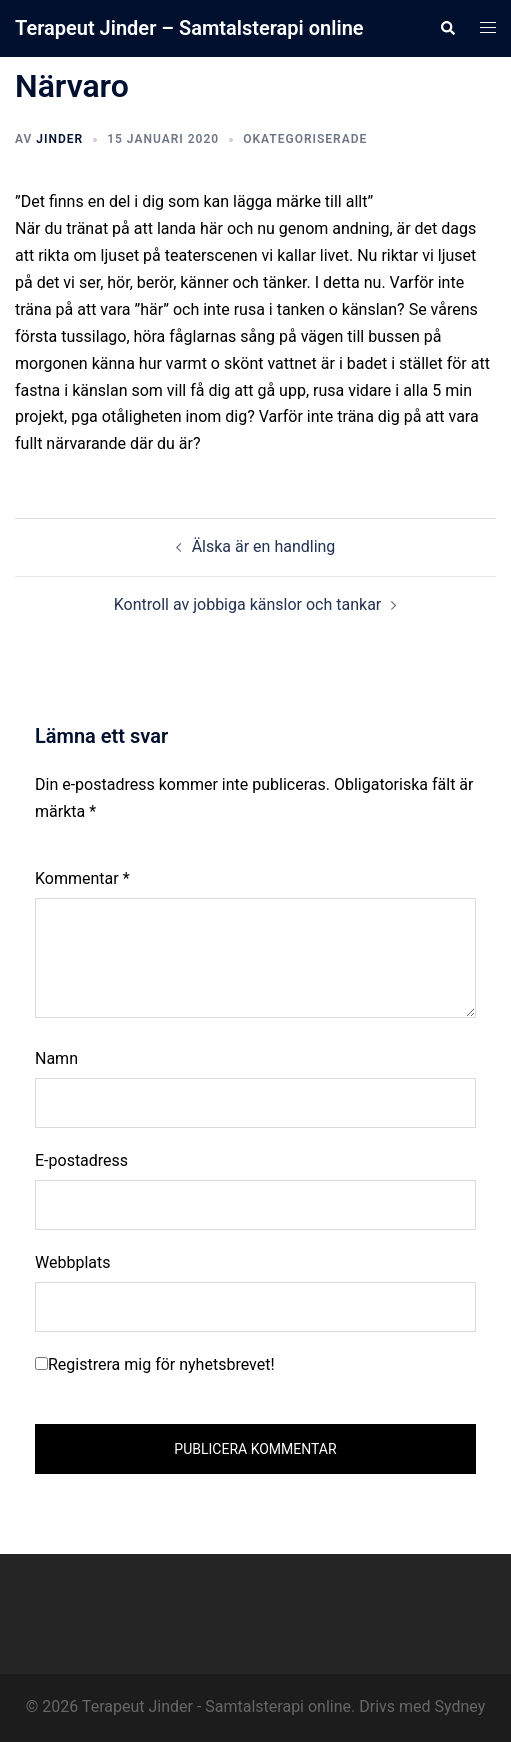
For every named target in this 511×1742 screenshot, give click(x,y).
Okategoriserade (305, 139)
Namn (56, 1058)
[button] (447, 28)
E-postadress (81, 1160)
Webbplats (72, 1262)
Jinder (59, 139)
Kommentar (82, 878)
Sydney (460, 1706)
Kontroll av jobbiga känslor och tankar (248, 604)
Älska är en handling (264, 546)
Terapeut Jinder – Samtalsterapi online (189, 28)
